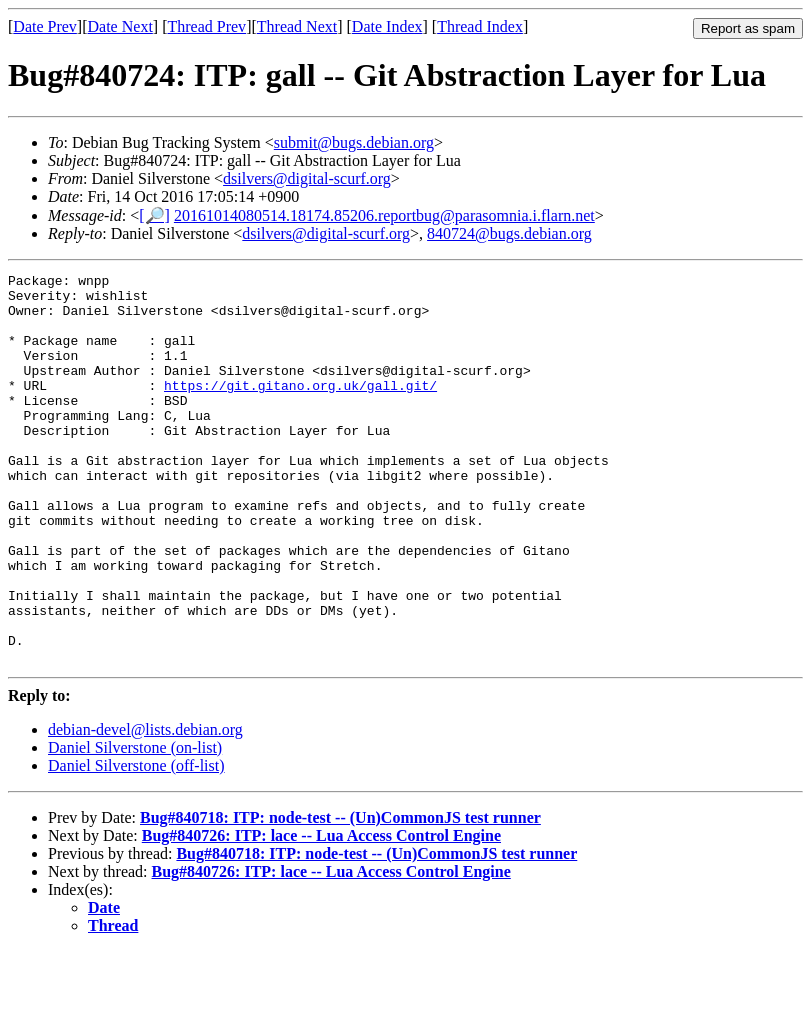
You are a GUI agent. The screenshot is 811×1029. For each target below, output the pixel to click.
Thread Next (297, 26)
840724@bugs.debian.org (509, 233)
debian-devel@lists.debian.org (145, 807)
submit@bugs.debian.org (354, 142)
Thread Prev (206, 26)
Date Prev (45, 26)
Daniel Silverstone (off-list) (136, 843)
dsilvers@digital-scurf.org (307, 178)
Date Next (120, 26)
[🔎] (154, 215)
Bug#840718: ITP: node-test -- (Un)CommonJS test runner (340, 895)
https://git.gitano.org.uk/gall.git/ (300, 409)
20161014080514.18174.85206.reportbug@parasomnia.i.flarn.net (384, 215)
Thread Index (480, 26)
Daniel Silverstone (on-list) (135, 825)
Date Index (387, 26)
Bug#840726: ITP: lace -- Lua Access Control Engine (321, 913)
